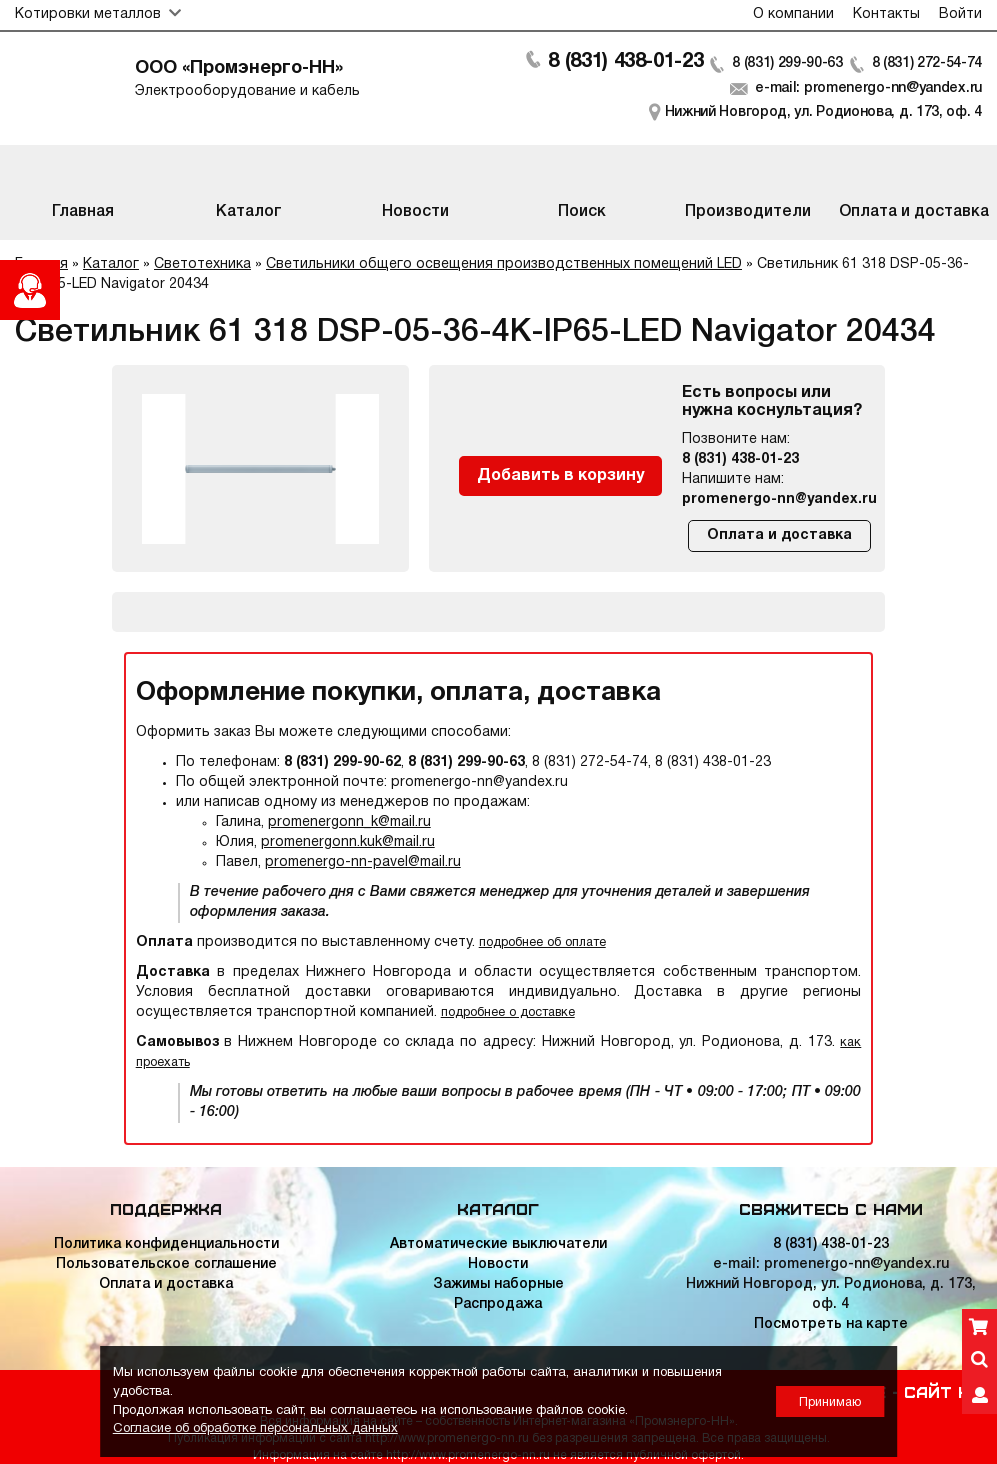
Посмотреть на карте (831, 1324)
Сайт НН (943, 1391)
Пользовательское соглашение (166, 1264)
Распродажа (498, 1304)
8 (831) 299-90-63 (786, 63)
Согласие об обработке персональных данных (255, 1429)
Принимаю (830, 1402)
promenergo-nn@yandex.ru (779, 499)
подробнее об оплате (542, 942)
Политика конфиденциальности (166, 1244)
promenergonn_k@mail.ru (349, 822)
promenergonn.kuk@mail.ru (348, 842)
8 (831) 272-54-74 (926, 63)
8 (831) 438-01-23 (624, 62)
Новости (498, 1264)
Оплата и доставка (779, 535)
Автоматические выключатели (498, 1244)
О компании (793, 14)
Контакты (886, 14)
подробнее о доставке (508, 1012)
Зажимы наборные (498, 1284)
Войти (960, 14)
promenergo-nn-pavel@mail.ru (363, 862)
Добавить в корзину (560, 476)
